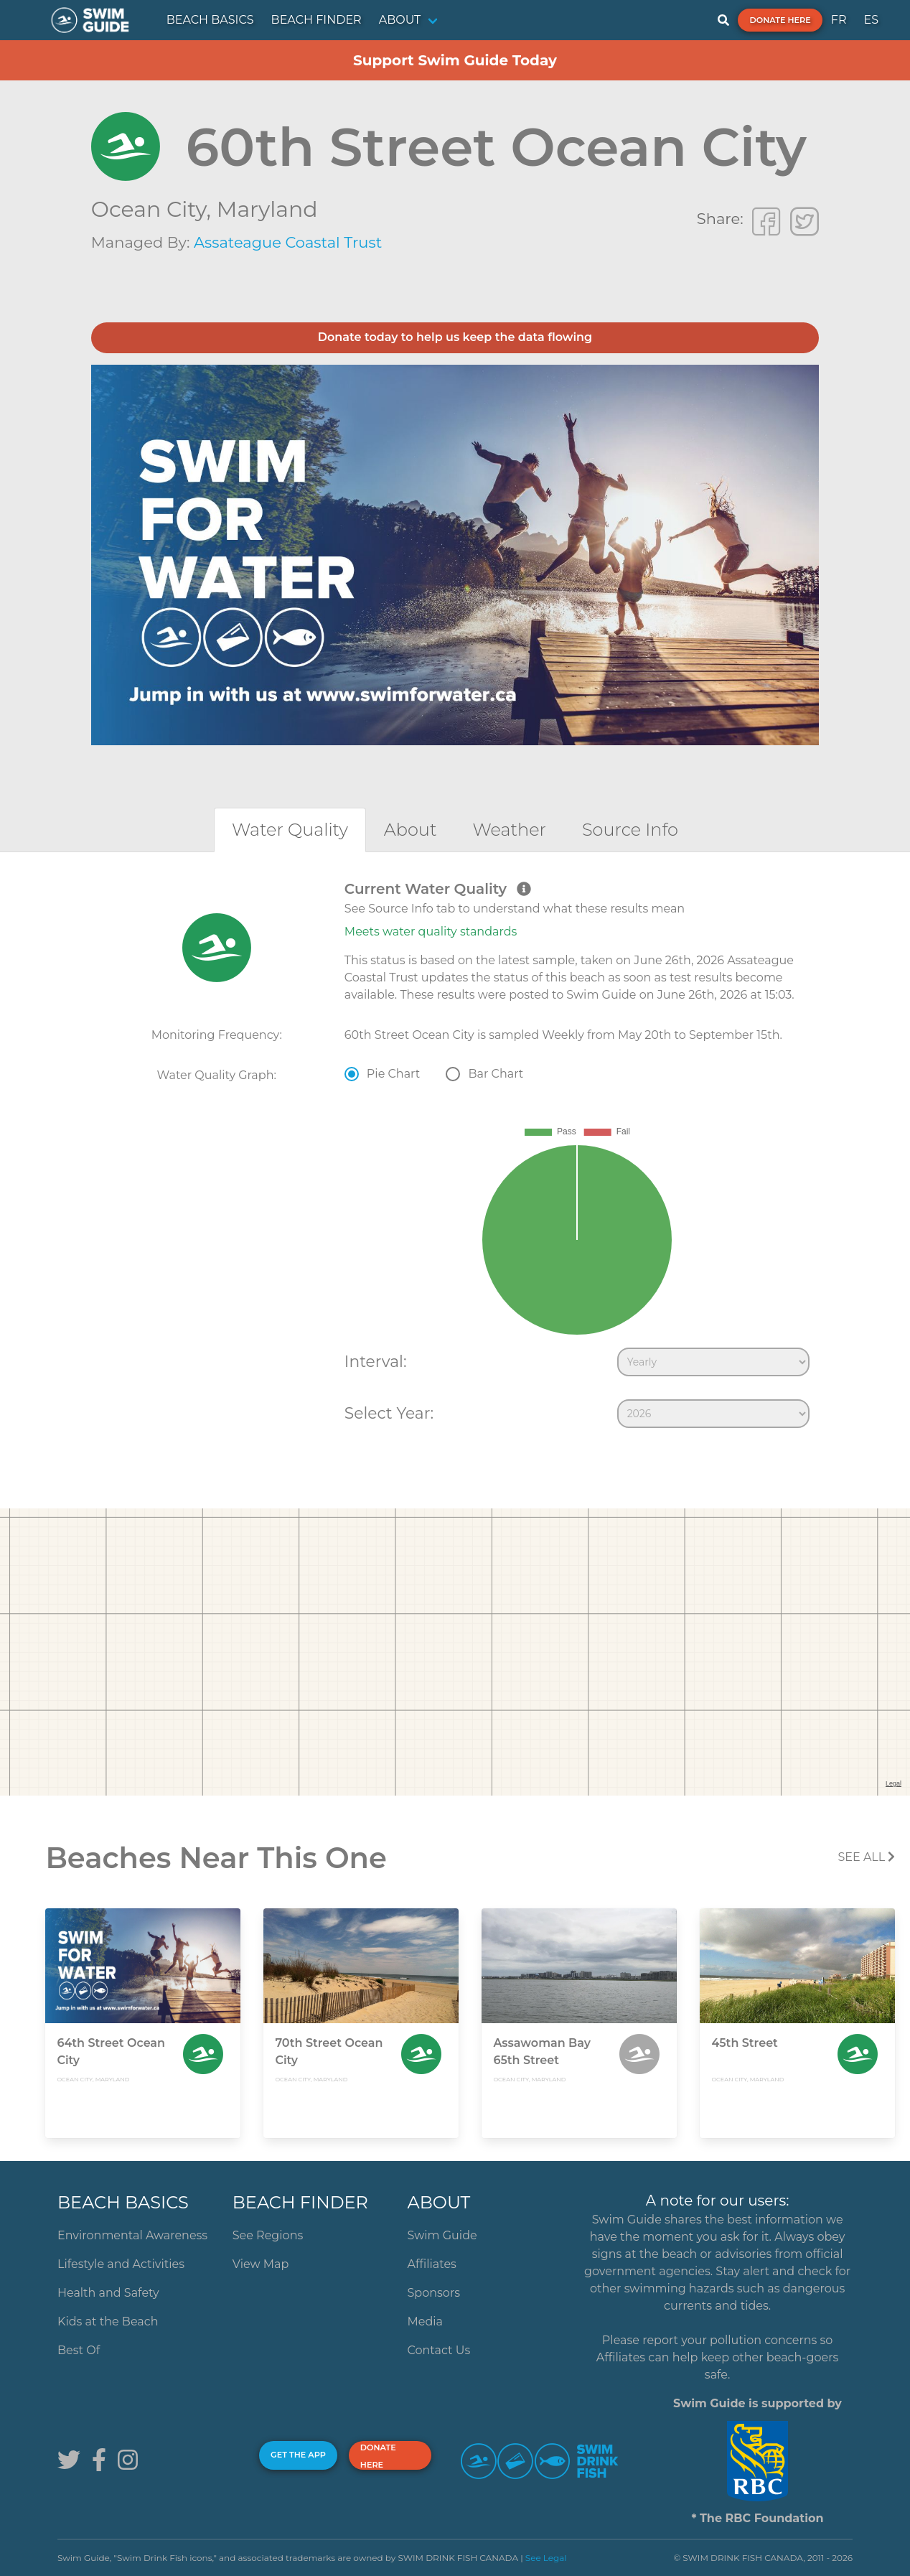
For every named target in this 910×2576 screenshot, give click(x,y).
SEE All (866, 1857)
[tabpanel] (455, 1157)
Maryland (267, 209)
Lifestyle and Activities (120, 2264)
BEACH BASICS (210, 20)
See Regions (268, 2235)
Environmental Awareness (132, 2235)
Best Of (78, 2350)
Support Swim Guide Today (455, 60)
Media (426, 2321)
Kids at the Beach (107, 2321)
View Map (261, 2264)
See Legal (546, 2557)
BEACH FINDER (316, 20)
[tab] (290, 829)
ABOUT (400, 20)
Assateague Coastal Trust (288, 242)
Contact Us (439, 2350)
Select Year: (388, 1413)
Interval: (375, 1361)
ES (870, 20)
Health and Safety (108, 2293)
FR (839, 20)
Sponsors (434, 2293)
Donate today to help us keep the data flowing (455, 337)
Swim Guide (442, 2235)
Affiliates (432, 2264)
